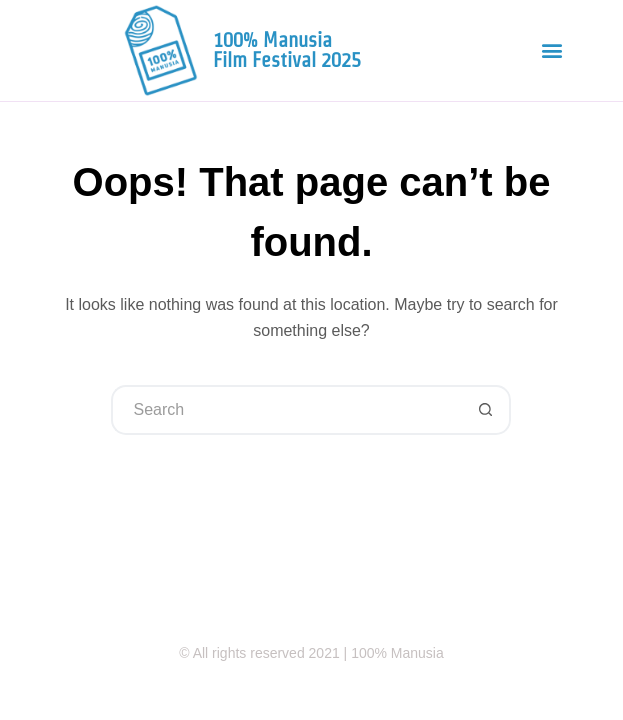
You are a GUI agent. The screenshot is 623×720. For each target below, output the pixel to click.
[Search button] (486, 410)
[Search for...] (286, 410)
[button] (551, 50)
